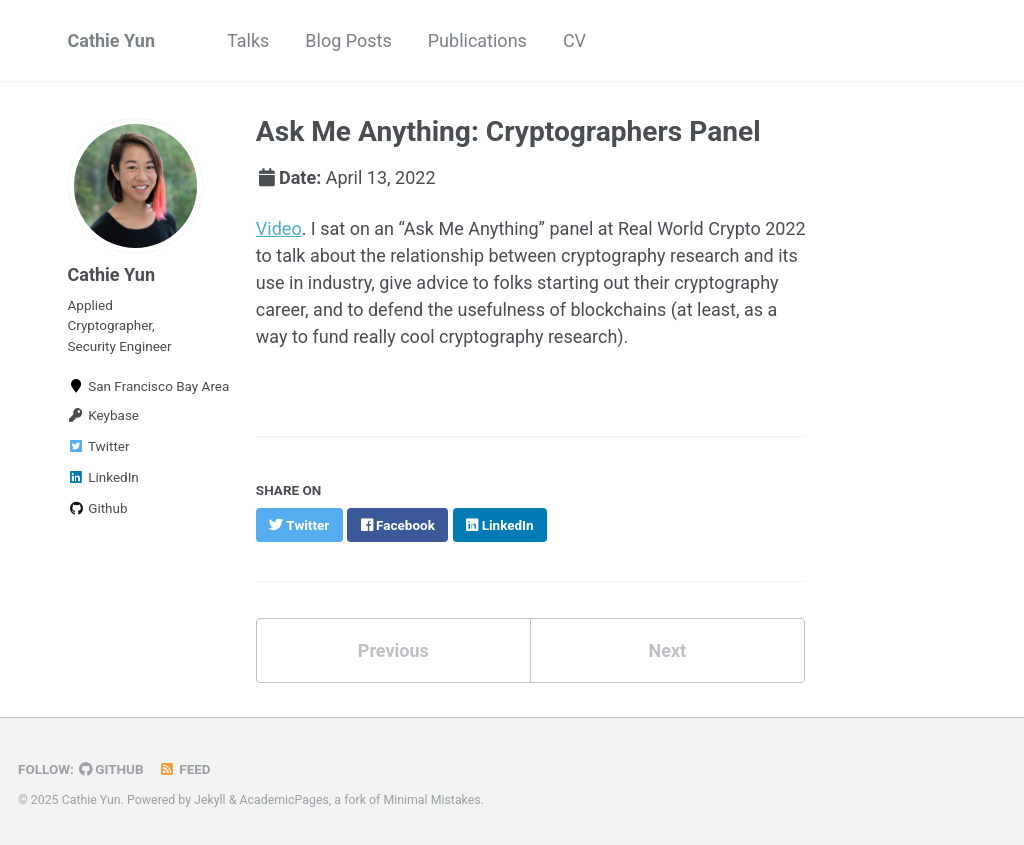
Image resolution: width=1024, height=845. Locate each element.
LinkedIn (103, 477)
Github (98, 508)
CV (574, 40)
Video (279, 228)
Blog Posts (348, 40)
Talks (248, 40)
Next (667, 650)
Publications (477, 40)
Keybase (104, 415)
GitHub (111, 769)
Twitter (99, 446)
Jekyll (210, 800)
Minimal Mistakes (431, 800)
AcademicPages (283, 800)
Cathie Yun (112, 40)
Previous (393, 650)
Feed (185, 769)
